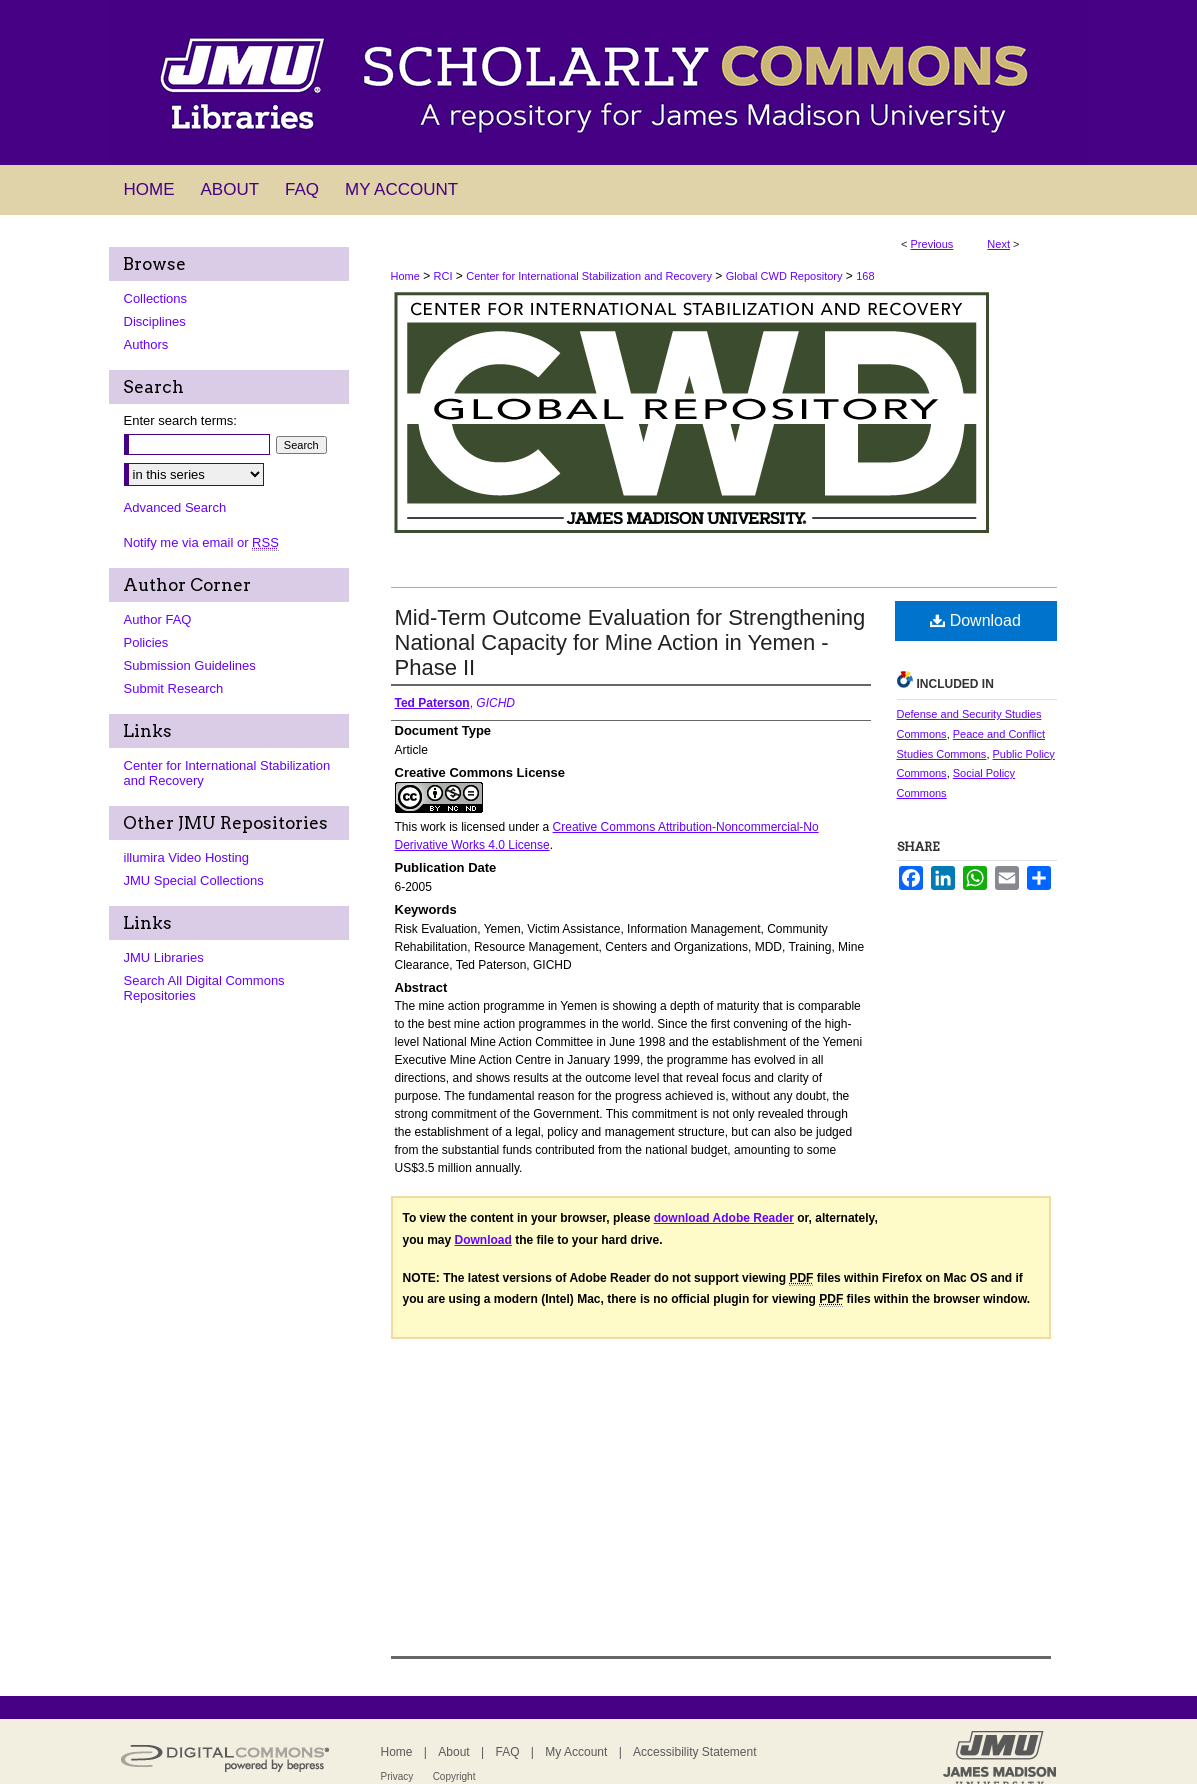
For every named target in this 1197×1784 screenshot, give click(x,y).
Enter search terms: (180, 420)
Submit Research (174, 688)
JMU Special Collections (194, 880)
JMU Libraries (164, 957)
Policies (146, 642)
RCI (443, 276)
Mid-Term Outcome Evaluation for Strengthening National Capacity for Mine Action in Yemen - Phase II (630, 642)
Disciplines (155, 321)
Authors (146, 344)
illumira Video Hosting (187, 857)
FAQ (507, 1752)
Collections (156, 298)
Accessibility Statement (694, 1752)
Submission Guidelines (190, 665)
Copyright (454, 1776)
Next (998, 244)
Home (405, 276)
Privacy (397, 1776)
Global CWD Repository (784, 276)
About (453, 1752)
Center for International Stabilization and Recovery (589, 276)
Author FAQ (158, 619)
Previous (932, 244)
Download (975, 620)
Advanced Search (175, 507)
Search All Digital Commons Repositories (204, 988)
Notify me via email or (201, 542)
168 (865, 276)
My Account (576, 1752)
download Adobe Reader (724, 1218)
